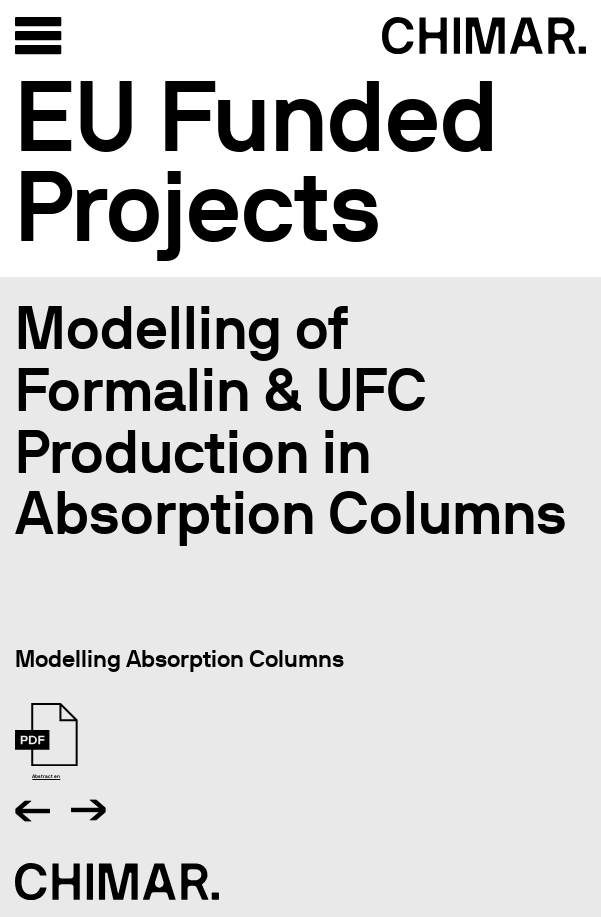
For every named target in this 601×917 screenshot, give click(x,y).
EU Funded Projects (256, 161)
